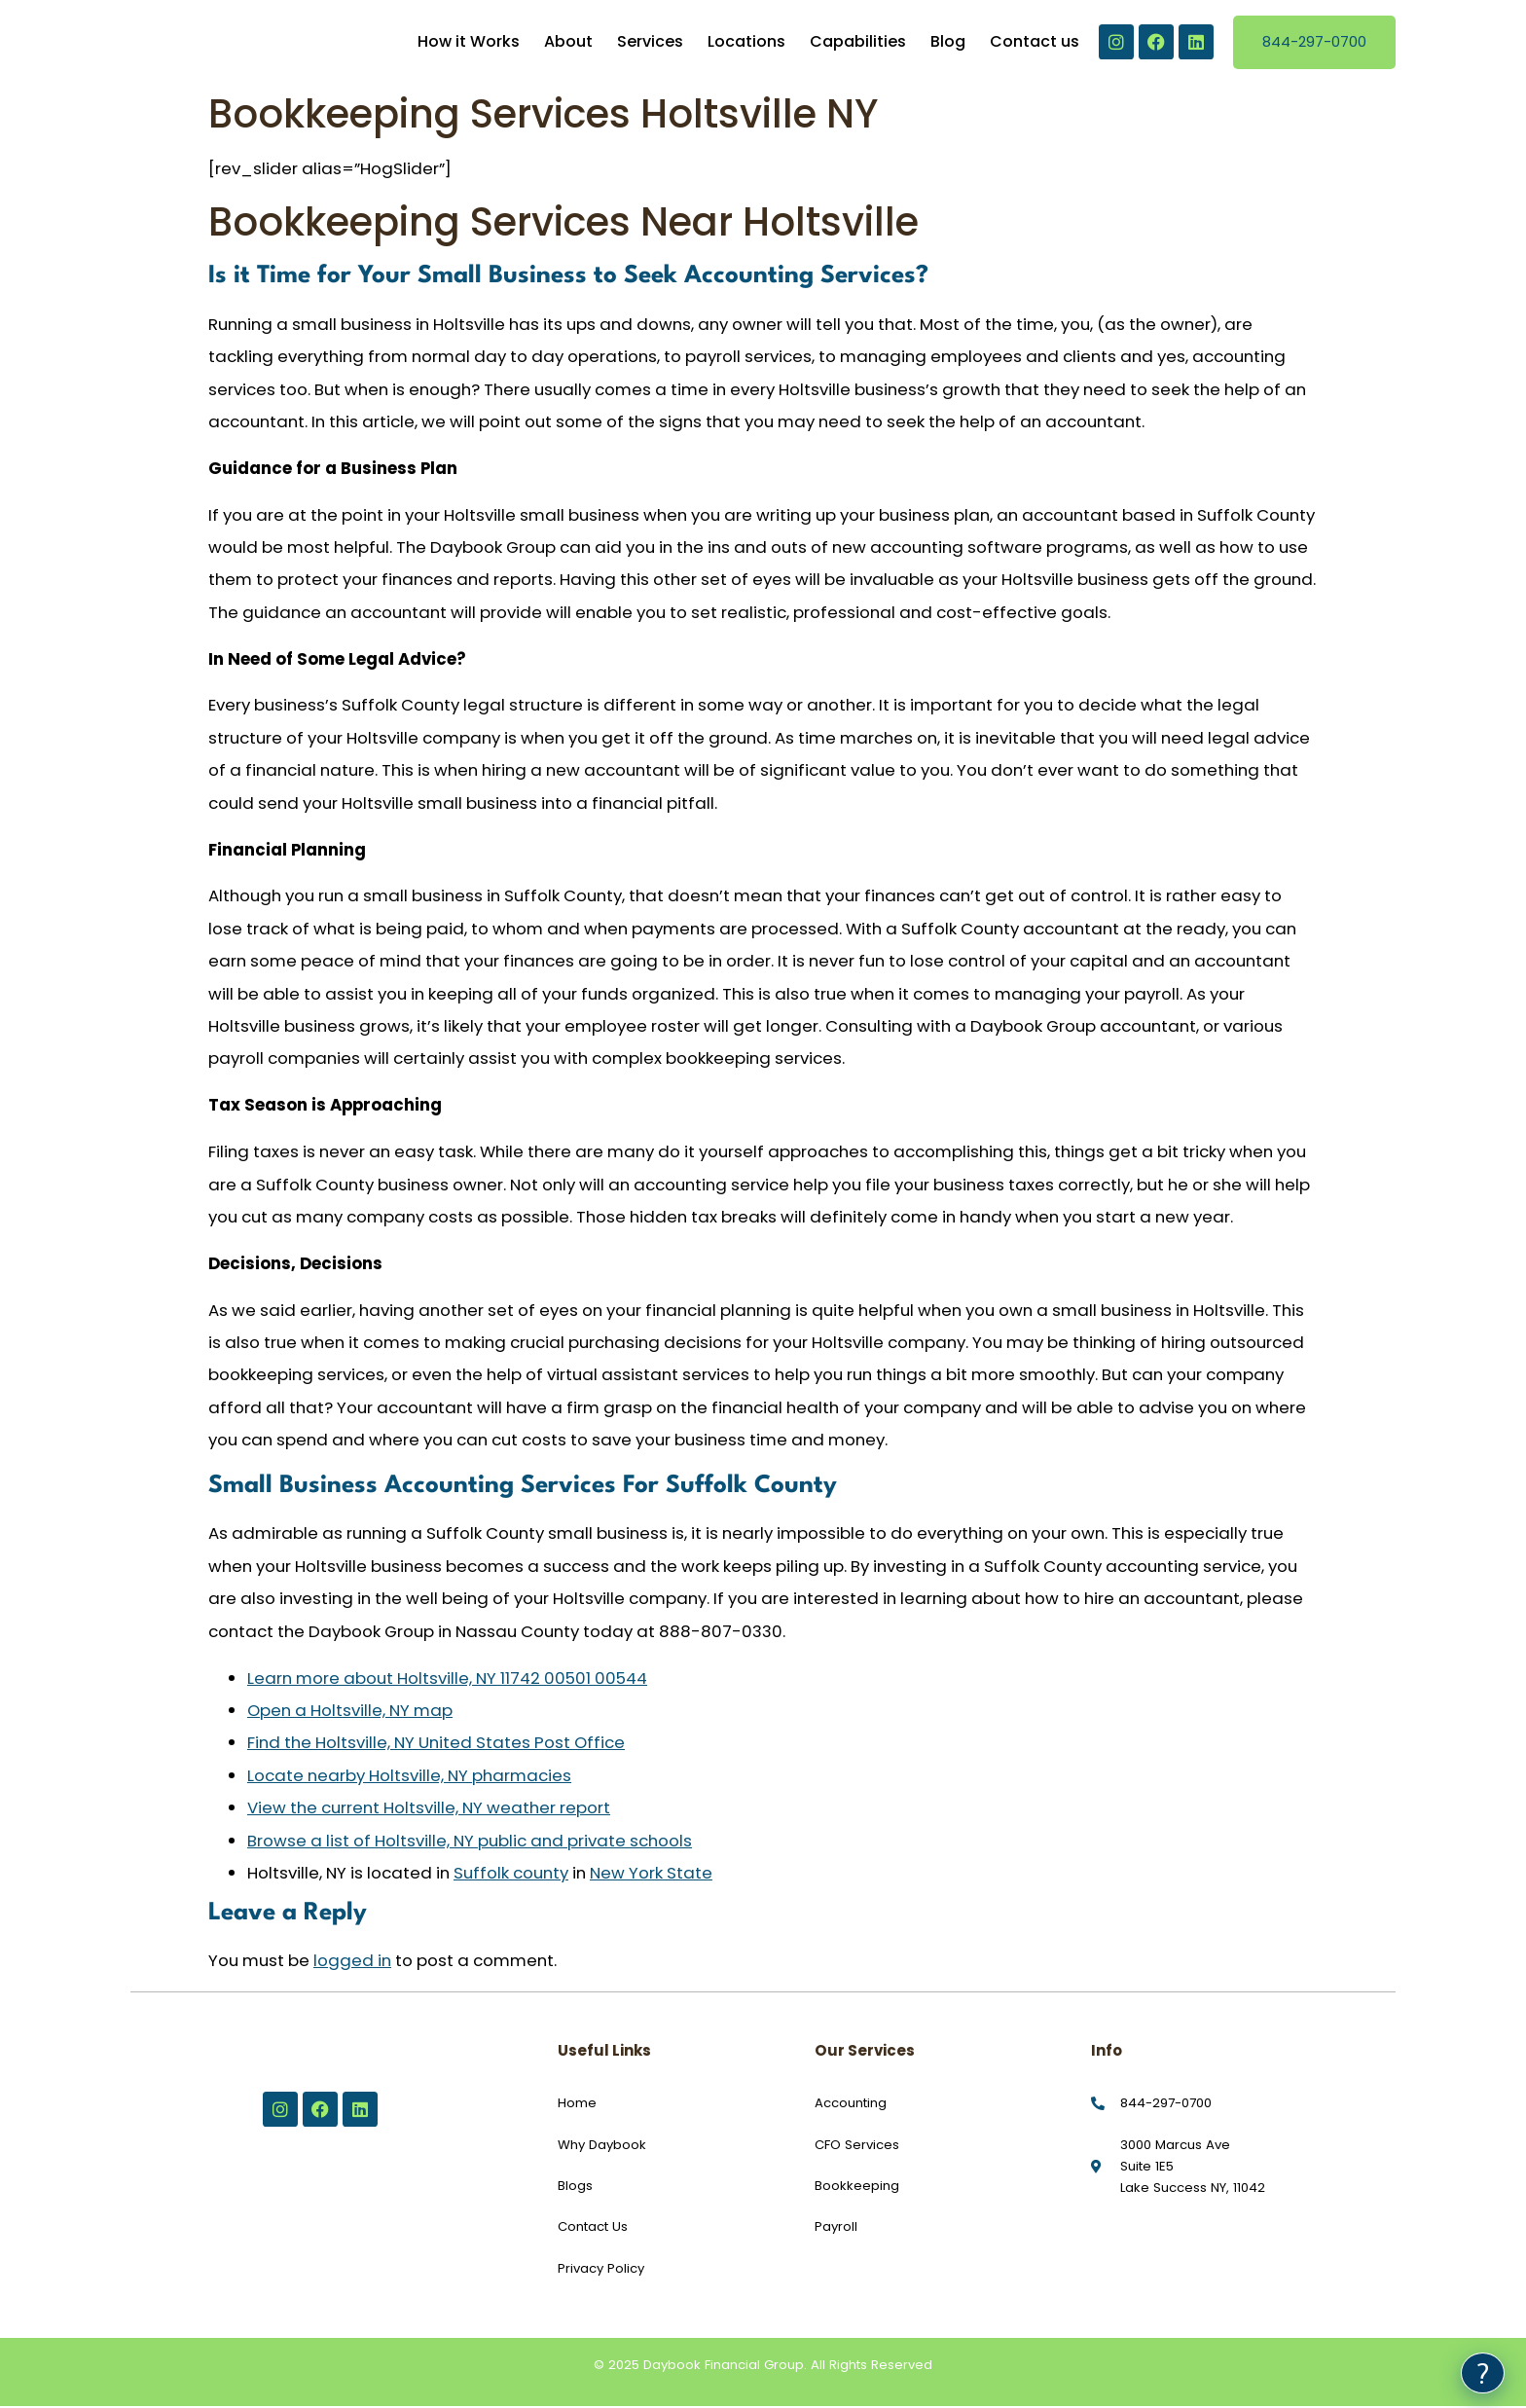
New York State (651, 1874)
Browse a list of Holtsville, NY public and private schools (469, 1842)
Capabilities (858, 44)
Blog (947, 44)
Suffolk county (511, 1874)
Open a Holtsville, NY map (350, 1712)
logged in (352, 1962)
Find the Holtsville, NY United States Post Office (436, 1745)
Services (650, 44)
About (568, 44)
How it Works (469, 44)
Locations (746, 44)
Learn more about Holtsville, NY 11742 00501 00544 (447, 1680)
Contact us (1034, 44)
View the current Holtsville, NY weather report (428, 1810)
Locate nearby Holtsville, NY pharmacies (409, 1777)
